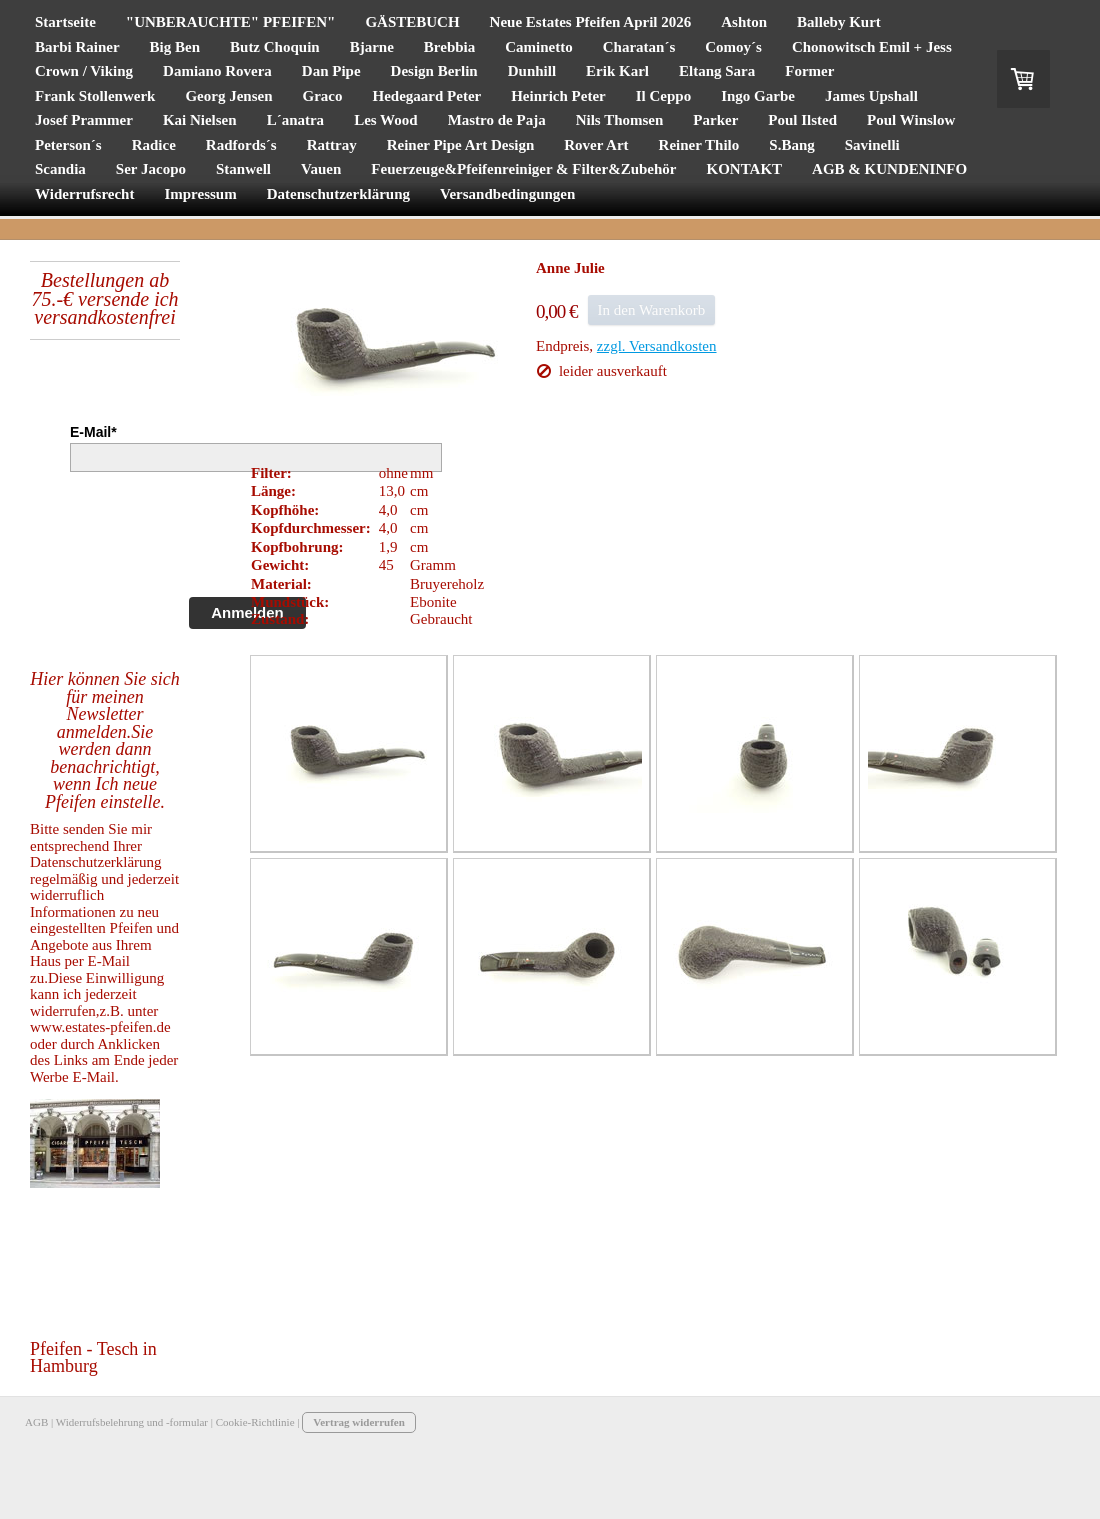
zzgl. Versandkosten (657, 346)
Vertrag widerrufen (359, 1422)
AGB (36, 1422)
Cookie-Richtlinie (255, 1422)
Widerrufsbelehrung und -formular (132, 1422)
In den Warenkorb (652, 310)
